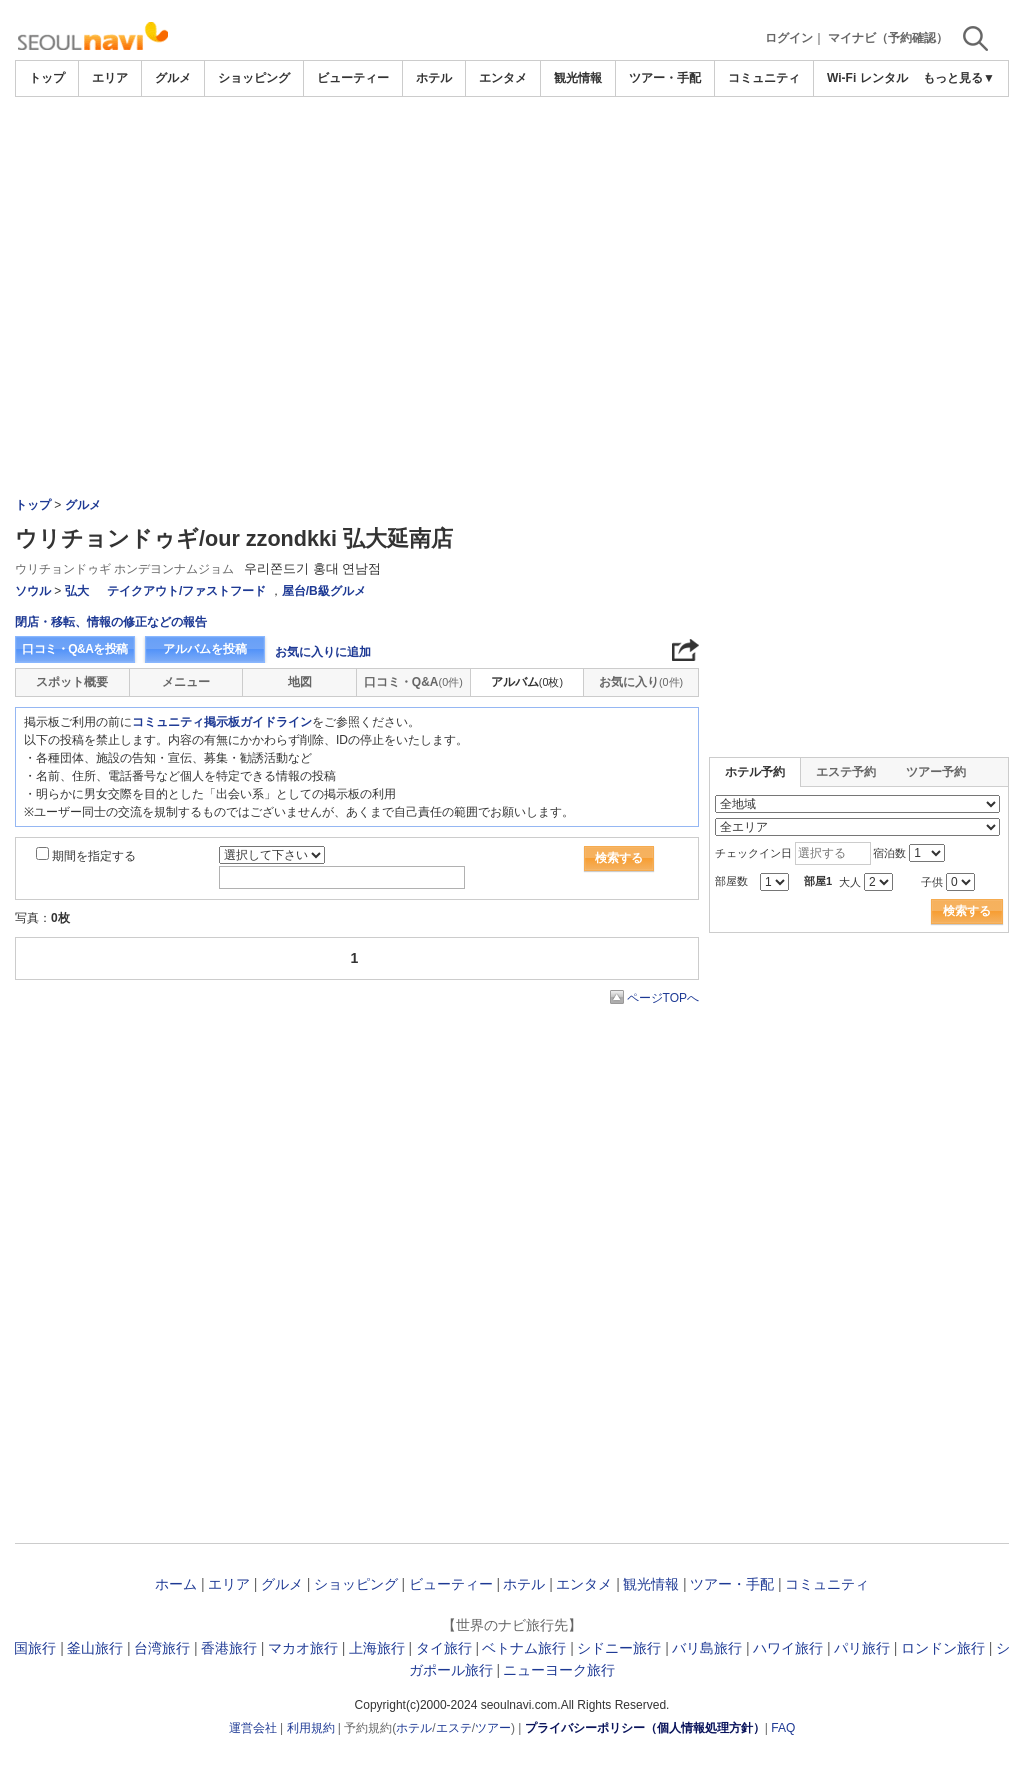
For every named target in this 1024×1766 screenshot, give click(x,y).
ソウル (33, 591)
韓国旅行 (28, 1648)
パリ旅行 (862, 1648)
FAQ (783, 1728)
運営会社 (253, 1728)
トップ (47, 78)
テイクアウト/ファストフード (186, 591)
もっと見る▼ (959, 78)
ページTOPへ (663, 998)
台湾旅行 (162, 1648)
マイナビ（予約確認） (888, 38)
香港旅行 (229, 1648)
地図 (300, 682)
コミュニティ (764, 78)
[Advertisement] (512, 247)
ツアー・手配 (665, 78)
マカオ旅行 (303, 1648)
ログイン (789, 38)
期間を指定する (94, 856)
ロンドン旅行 (943, 1648)
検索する (619, 858)
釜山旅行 (95, 1648)
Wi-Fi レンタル (867, 78)
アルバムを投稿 (205, 649)
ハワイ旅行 (788, 1648)
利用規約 (311, 1728)
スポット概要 (72, 682)
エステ (454, 1728)
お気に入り (641, 682)
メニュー (186, 682)
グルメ (173, 78)
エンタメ (503, 78)
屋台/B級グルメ (324, 591)
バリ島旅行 (707, 1648)
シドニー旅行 (619, 1648)
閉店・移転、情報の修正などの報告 (111, 622)
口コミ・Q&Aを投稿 (75, 649)
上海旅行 (377, 1648)
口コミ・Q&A (413, 682)
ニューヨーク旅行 (559, 1670)
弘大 (77, 591)
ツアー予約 (936, 772)
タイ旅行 (444, 1648)
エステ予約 (846, 772)
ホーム (176, 1584)
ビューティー (353, 78)
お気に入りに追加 (323, 652)
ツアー (493, 1728)
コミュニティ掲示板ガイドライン (222, 722)
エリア (110, 78)
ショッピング (254, 78)
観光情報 (578, 78)
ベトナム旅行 (524, 1648)
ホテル (434, 78)
